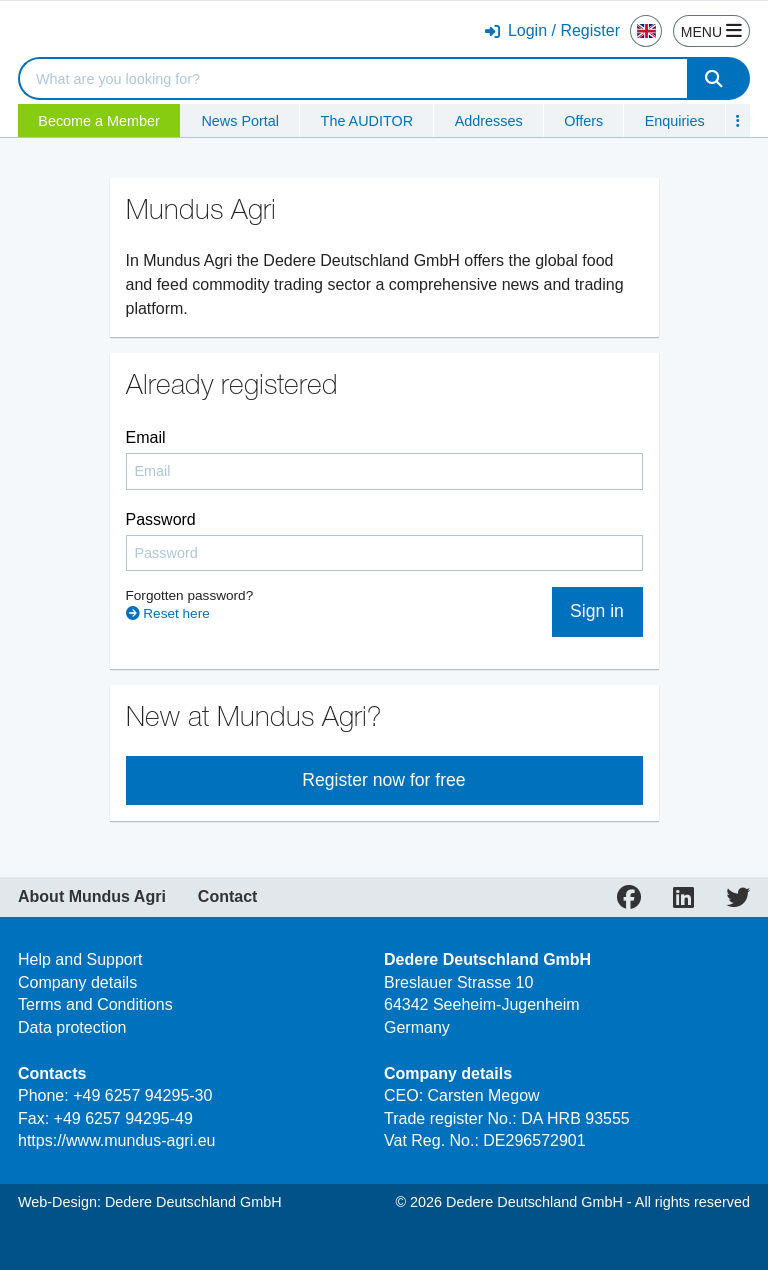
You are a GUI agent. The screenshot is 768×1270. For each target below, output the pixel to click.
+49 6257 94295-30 (142, 1095)
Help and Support (80, 959)
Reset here (168, 613)
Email (146, 437)
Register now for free (383, 780)
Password (161, 519)
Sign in (597, 611)
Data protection (72, 1027)
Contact (228, 897)
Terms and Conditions (95, 1004)
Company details (77, 982)
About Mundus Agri (92, 897)
